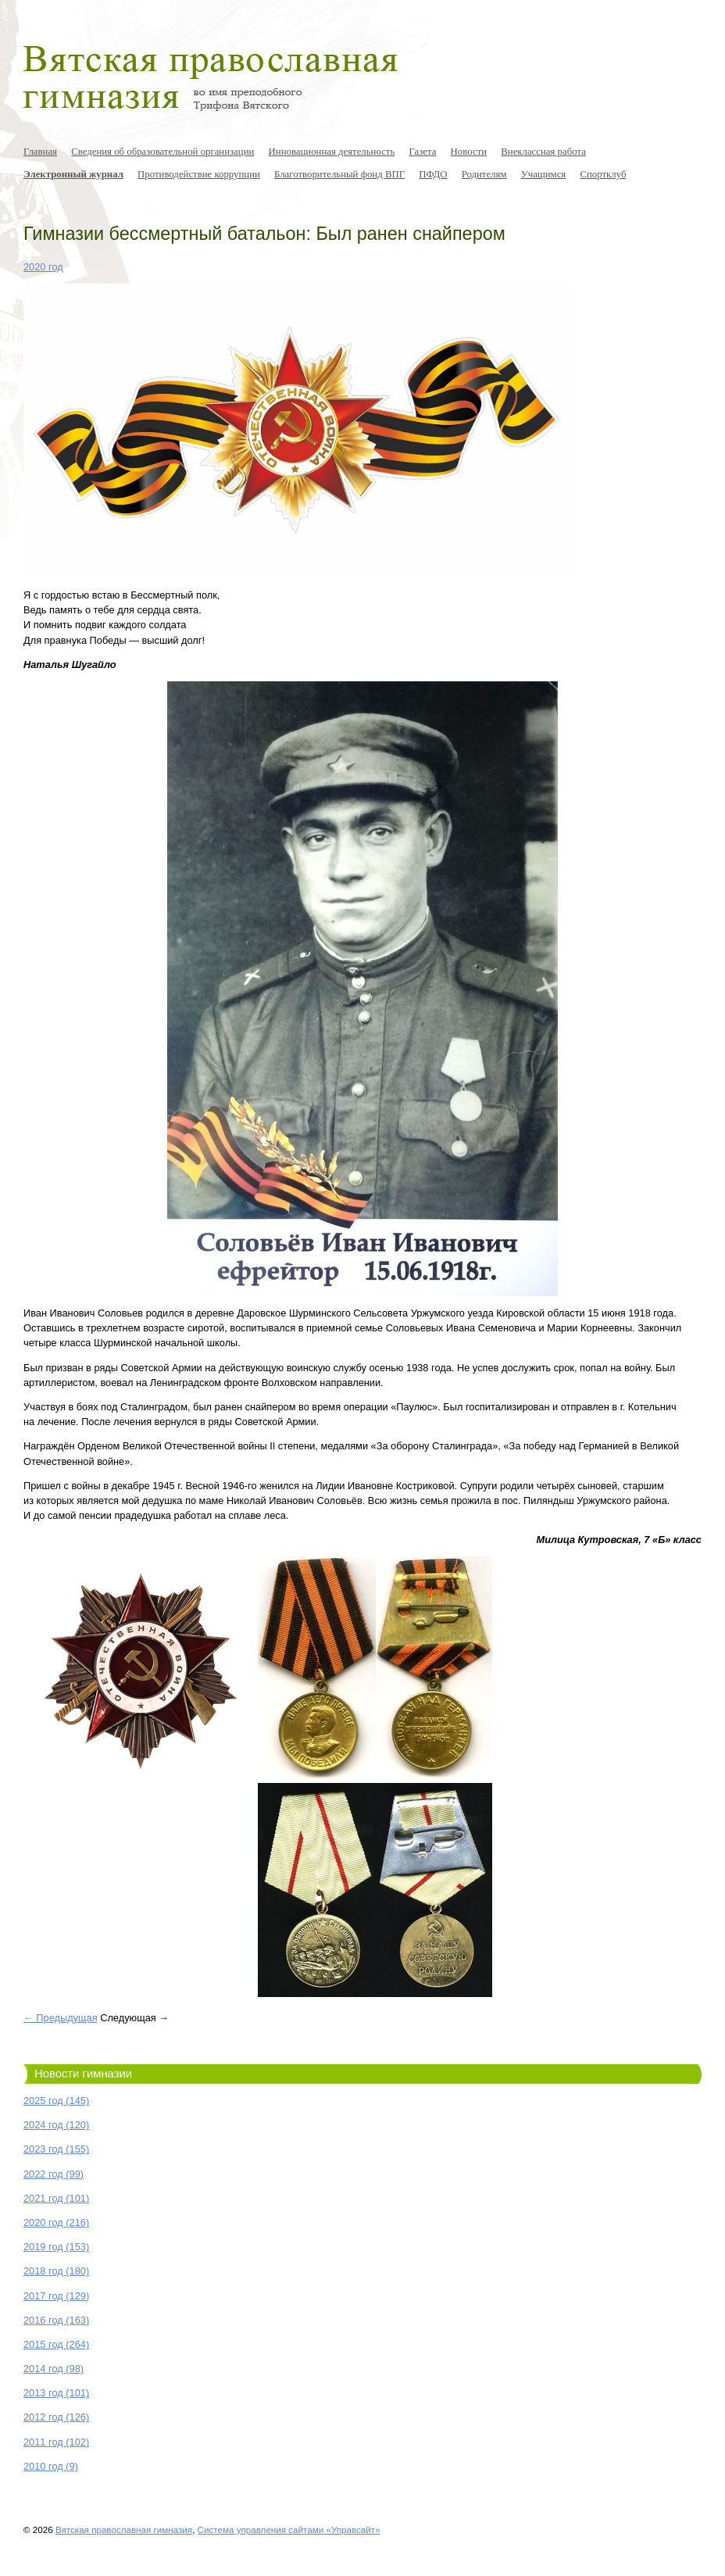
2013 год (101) (56, 2393)
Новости (469, 151)
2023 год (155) (56, 2149)
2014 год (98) (53, 2368)
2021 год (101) (56, 2198)
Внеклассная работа (543, 151)
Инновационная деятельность (332, 151)
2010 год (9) (50, 2466)
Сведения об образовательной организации (162, 151)
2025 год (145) (56, 2100)
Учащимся (543, 174)
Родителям (484, 174)
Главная (40, 151)
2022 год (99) (53, 2174)
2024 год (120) (56, 2125)
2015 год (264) (56, 2344)
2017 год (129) (56, 2296)
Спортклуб (603, 174)
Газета (422, 151)
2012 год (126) (56, 2417)
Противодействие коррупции (199, 174)
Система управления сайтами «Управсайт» (289, 2529)
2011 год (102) (56, 2442)
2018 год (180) (56, 2271)
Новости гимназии (83, 2073)
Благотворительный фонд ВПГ (339, 174)
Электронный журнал (73, 174)
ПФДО (433, 174)
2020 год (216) (56, 2222)
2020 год (43, 267)
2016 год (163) (56, 2320)
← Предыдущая (60, 2018)
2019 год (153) (56, 2247)
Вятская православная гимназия (123, 2529)
